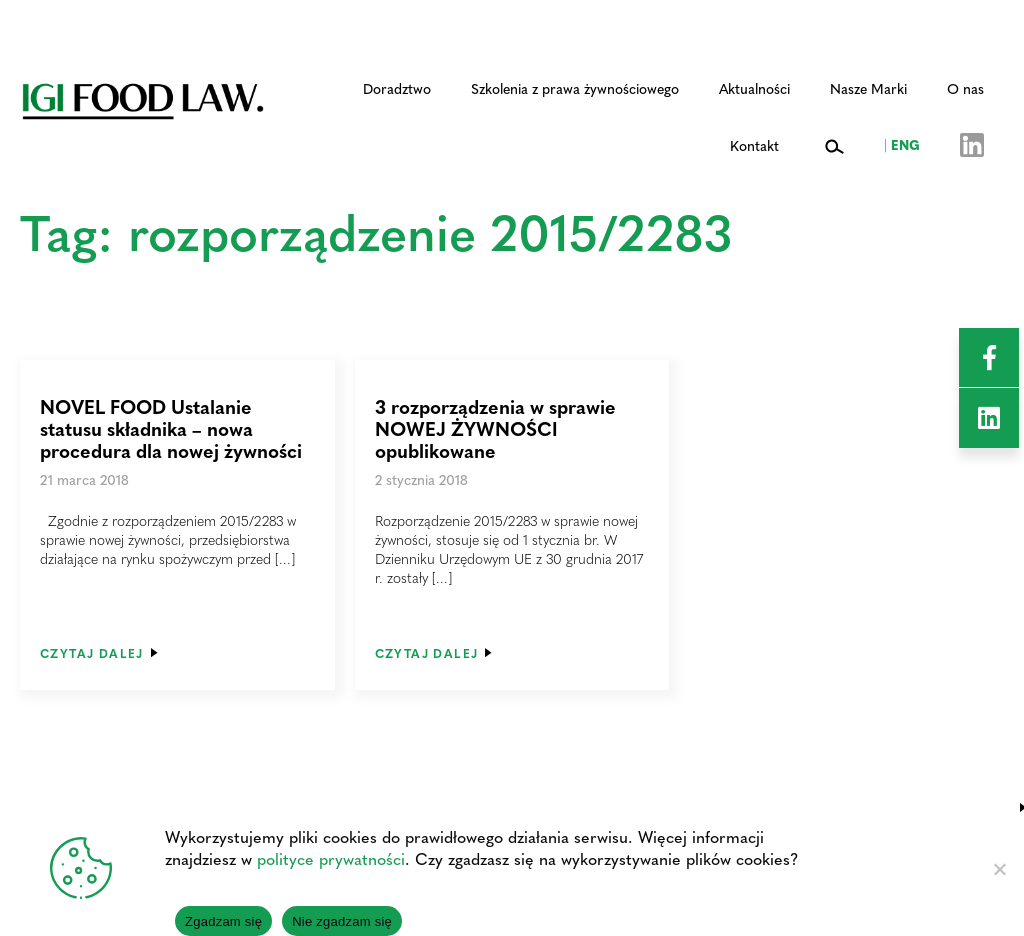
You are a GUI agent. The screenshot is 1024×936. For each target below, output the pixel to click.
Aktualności (754, 88)
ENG (902, 144)
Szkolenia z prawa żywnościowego (575, 88)
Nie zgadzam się (342, 921)
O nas (965, 88)
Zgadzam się (223, 921)
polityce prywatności (331, 858)
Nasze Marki (868, 88)
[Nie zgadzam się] (999, 869)
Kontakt (754, 145)
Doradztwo (397, 88)
